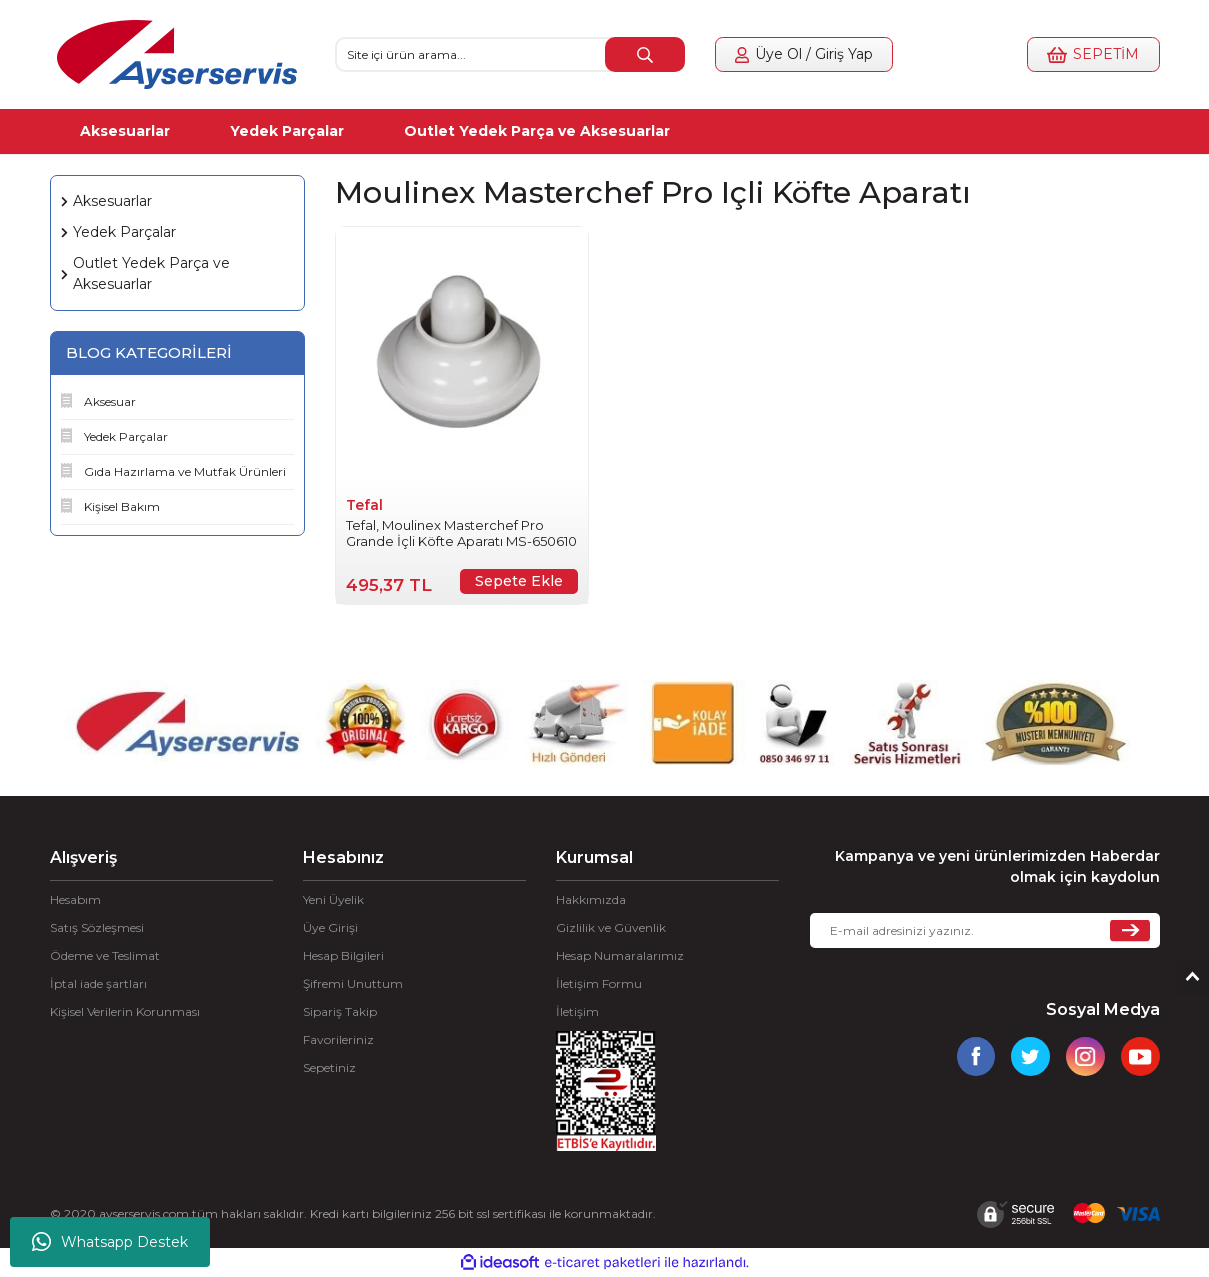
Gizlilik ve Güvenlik (611, 927)
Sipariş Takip (340, 1011)
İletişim (577, 1011)
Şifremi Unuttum (353, 983)
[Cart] (1087, 54)
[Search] (510, 54)
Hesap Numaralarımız (620, 955)
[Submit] (1130, 930)
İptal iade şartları (98, 983)
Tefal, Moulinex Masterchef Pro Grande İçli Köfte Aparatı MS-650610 (461, 533)
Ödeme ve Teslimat (105, 955)
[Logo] (177, 54)
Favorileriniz (338, 1039)
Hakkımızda (591, 899)
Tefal (364, 505)
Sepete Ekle (519, 581)
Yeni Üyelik (333, 899)
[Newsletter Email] (985, 930)
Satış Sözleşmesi (97, 927)
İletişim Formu (599, 983)
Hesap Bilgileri (343, 955)
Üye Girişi (330, 927)
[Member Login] (810, 54)
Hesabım (75, 899)
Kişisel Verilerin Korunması (125, 1011)
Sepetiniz (329, 1067)
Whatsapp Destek (110, 1242)
